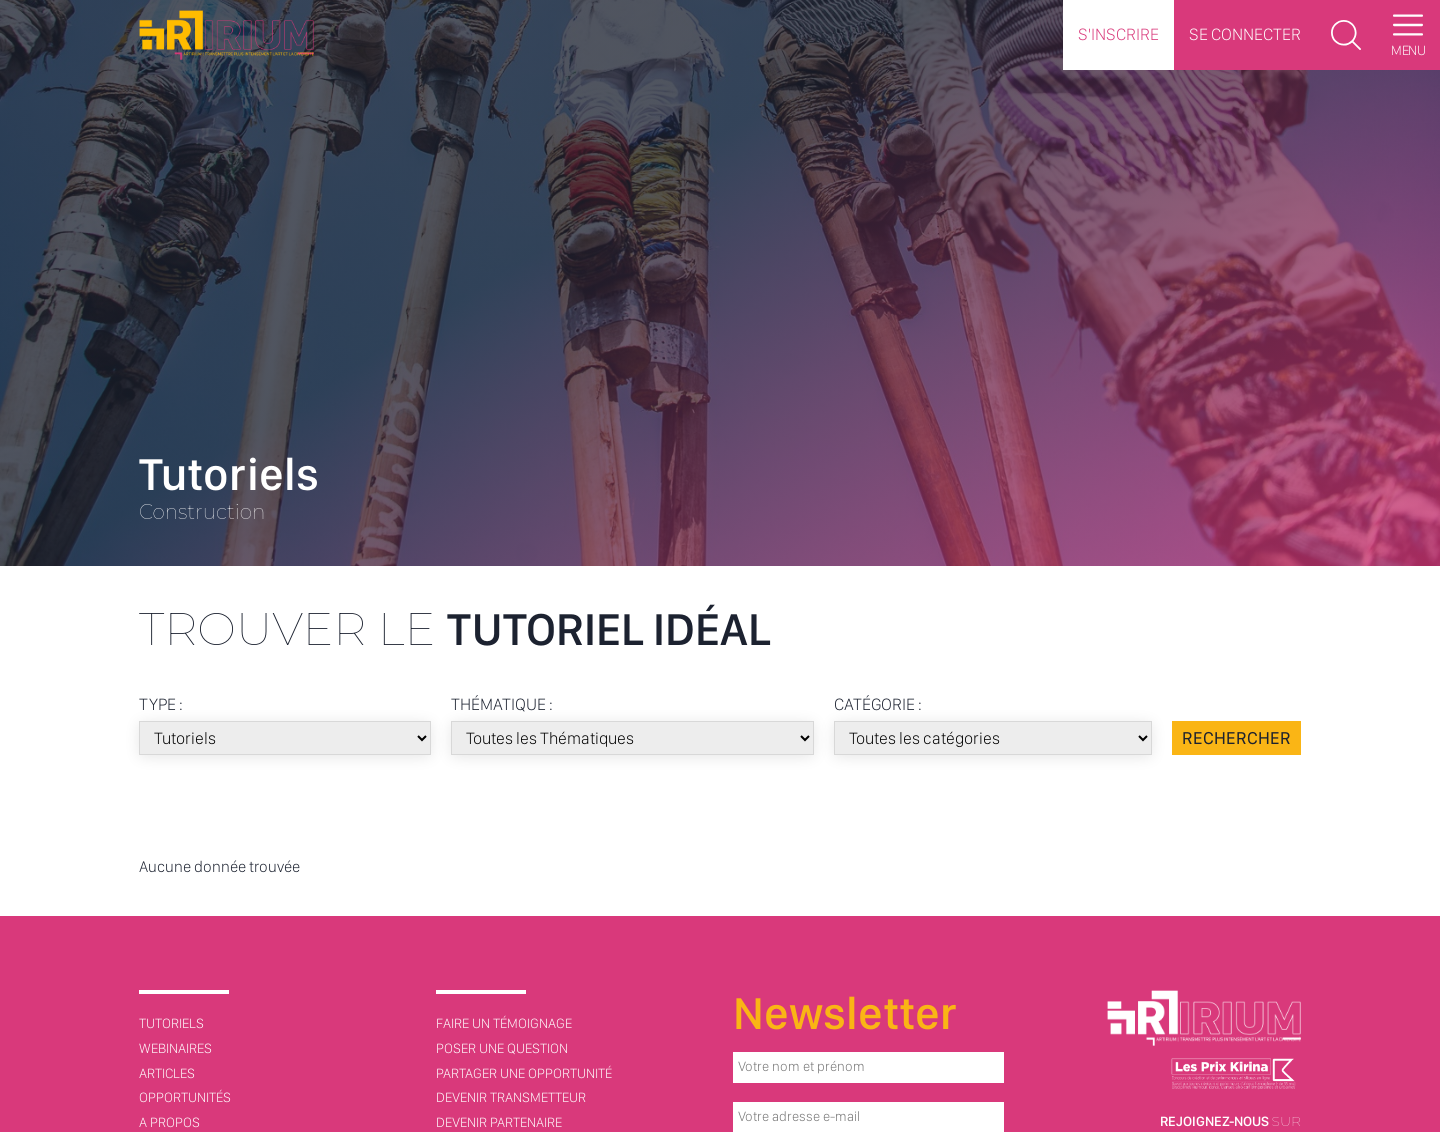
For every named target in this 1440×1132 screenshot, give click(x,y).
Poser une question (502, 1048)
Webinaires (175, 1048)
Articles (167, 1073)
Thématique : (499, 704)
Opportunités (185, 1097)
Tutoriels (171, 1023)
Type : (161, 704)
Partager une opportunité (524, 1073)
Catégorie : (871, 704)
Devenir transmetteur (511, 1097)
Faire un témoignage (504, 1023)
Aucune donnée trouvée (219, 866)
